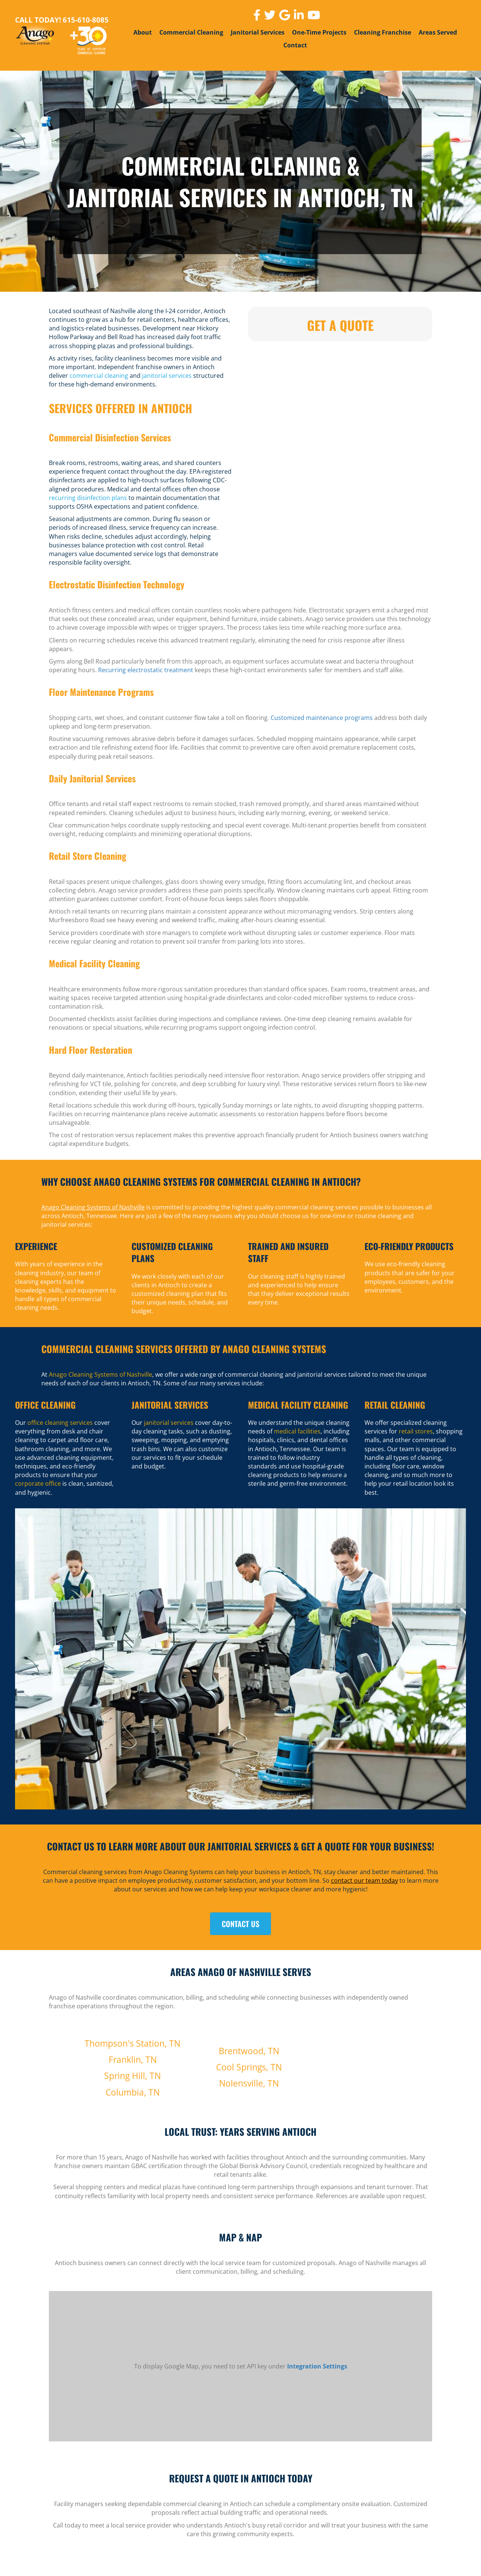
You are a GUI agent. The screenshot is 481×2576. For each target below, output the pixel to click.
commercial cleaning (99, 375)
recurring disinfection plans (88, 498)
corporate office (38, 1483)
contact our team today (364, 1880)
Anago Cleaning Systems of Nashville (93, 1207)
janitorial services (167, 375)
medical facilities (297, 1431)
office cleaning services (60, 1422)
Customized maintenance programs (322, 718)
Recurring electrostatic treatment (145, 670)
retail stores (416, 1431)
